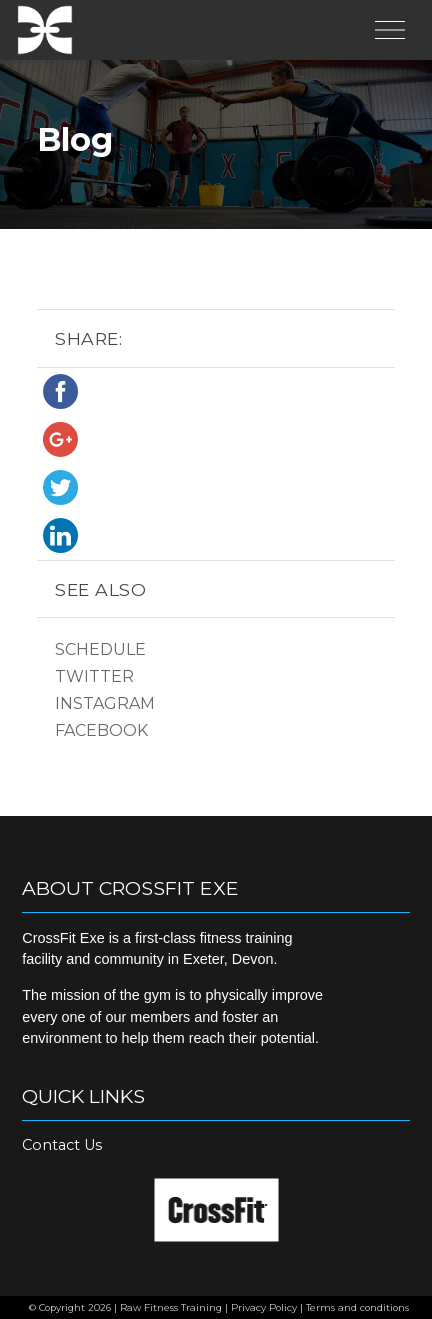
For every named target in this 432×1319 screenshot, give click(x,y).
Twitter (94, 676)
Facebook (101, 730)
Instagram (105, 703)
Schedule (100, 649)
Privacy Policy (264, 1307)
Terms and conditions (357, 1307)
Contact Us (62, 1145)
